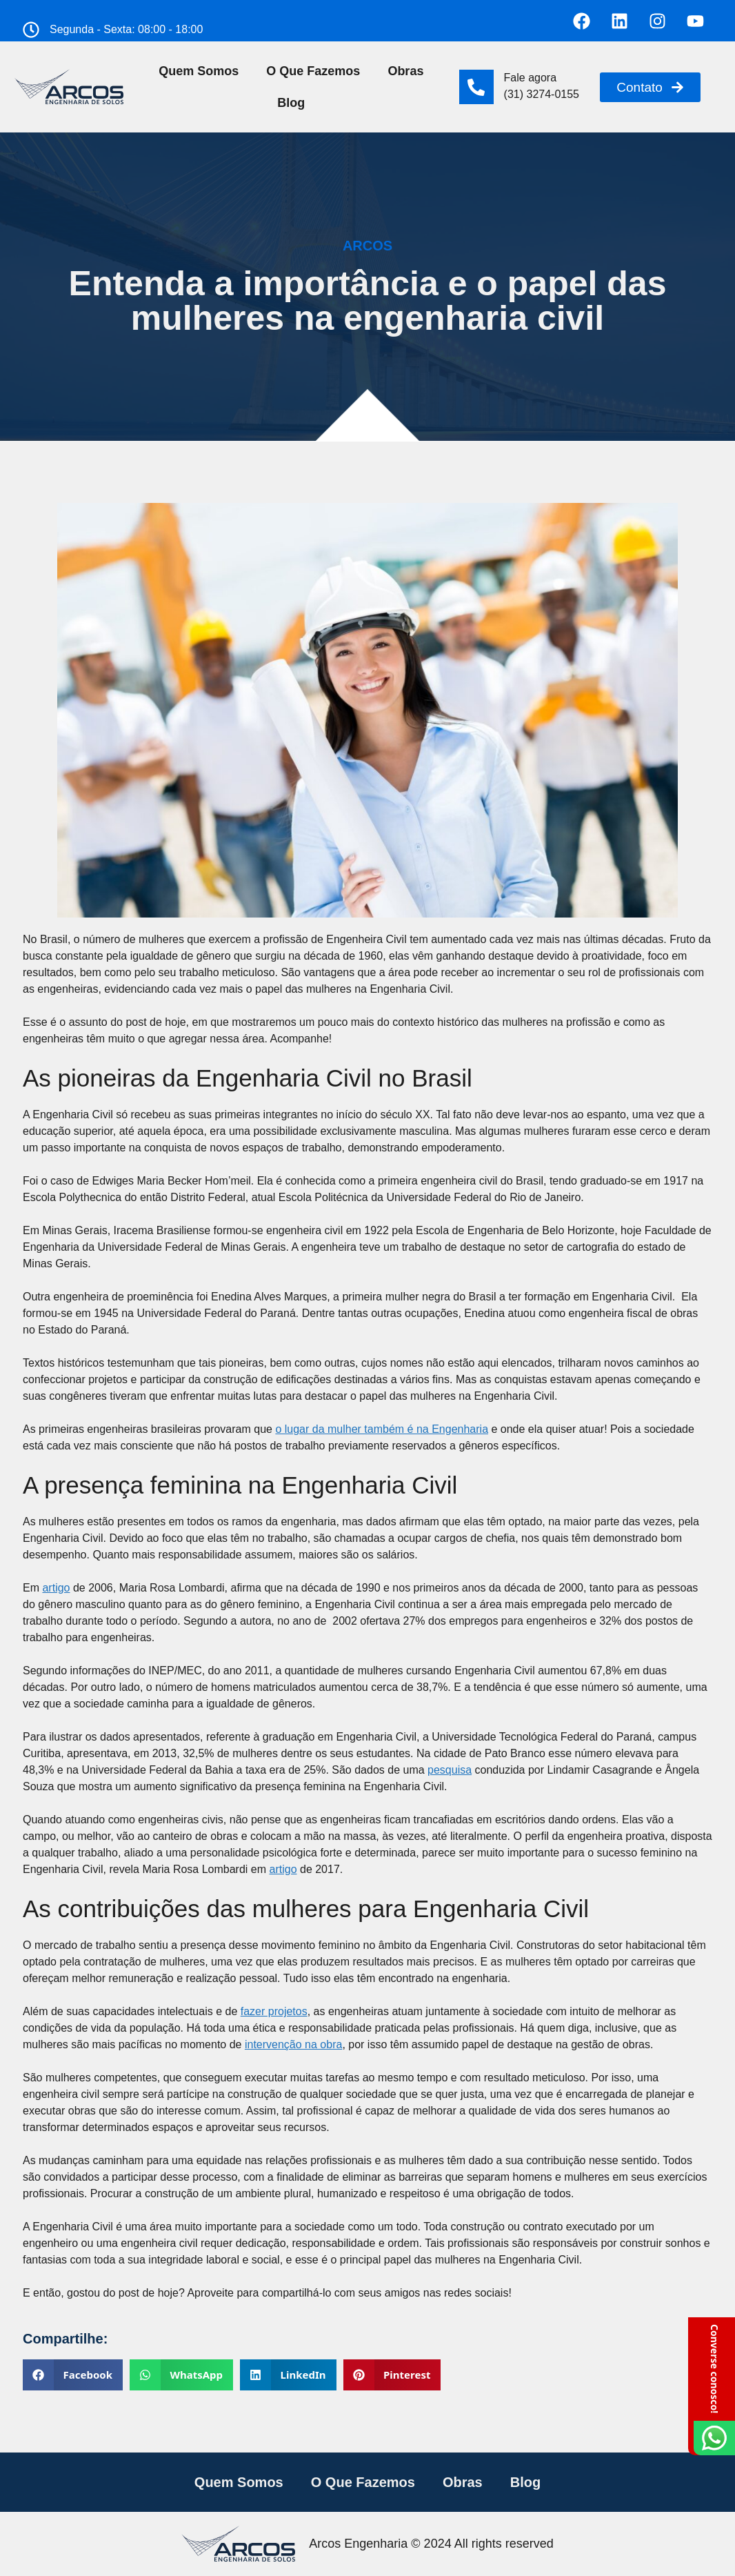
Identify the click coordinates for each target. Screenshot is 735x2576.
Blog (291, 103)
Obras (405, 71)
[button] (73, 2374)
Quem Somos (199, 71)
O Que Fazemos (313, 71)
